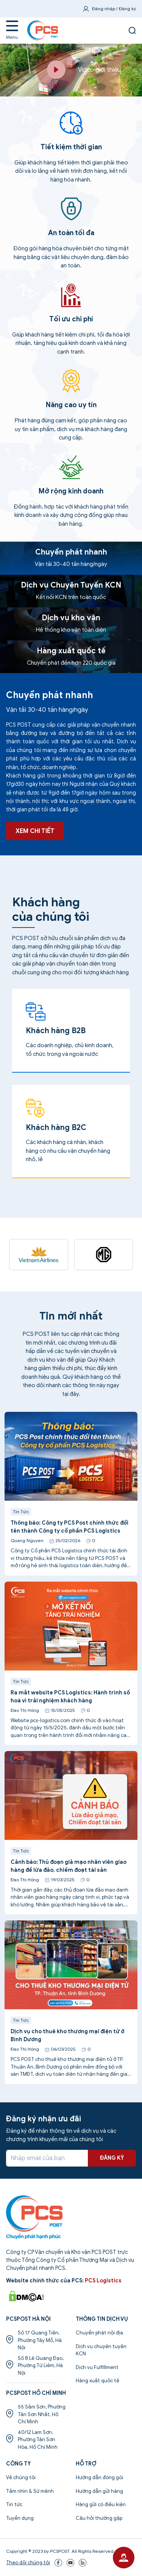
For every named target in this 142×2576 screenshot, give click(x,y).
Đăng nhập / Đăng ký (114, 8)
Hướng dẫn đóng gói (99, 2477)
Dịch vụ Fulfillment (97, 2367)
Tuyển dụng (20, 2518)
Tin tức (14, 2504)
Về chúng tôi (21, 2477)
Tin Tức (21, 1549)
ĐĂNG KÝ (112, 2158)
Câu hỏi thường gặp (99, 2518)
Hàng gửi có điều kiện (101, 2504)
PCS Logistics (103, 2280)
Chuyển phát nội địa (99, 2332)
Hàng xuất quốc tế (97, 2380)
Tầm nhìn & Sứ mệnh (30, 2491)
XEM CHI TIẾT (35, 868)
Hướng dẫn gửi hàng (99, 2491)
